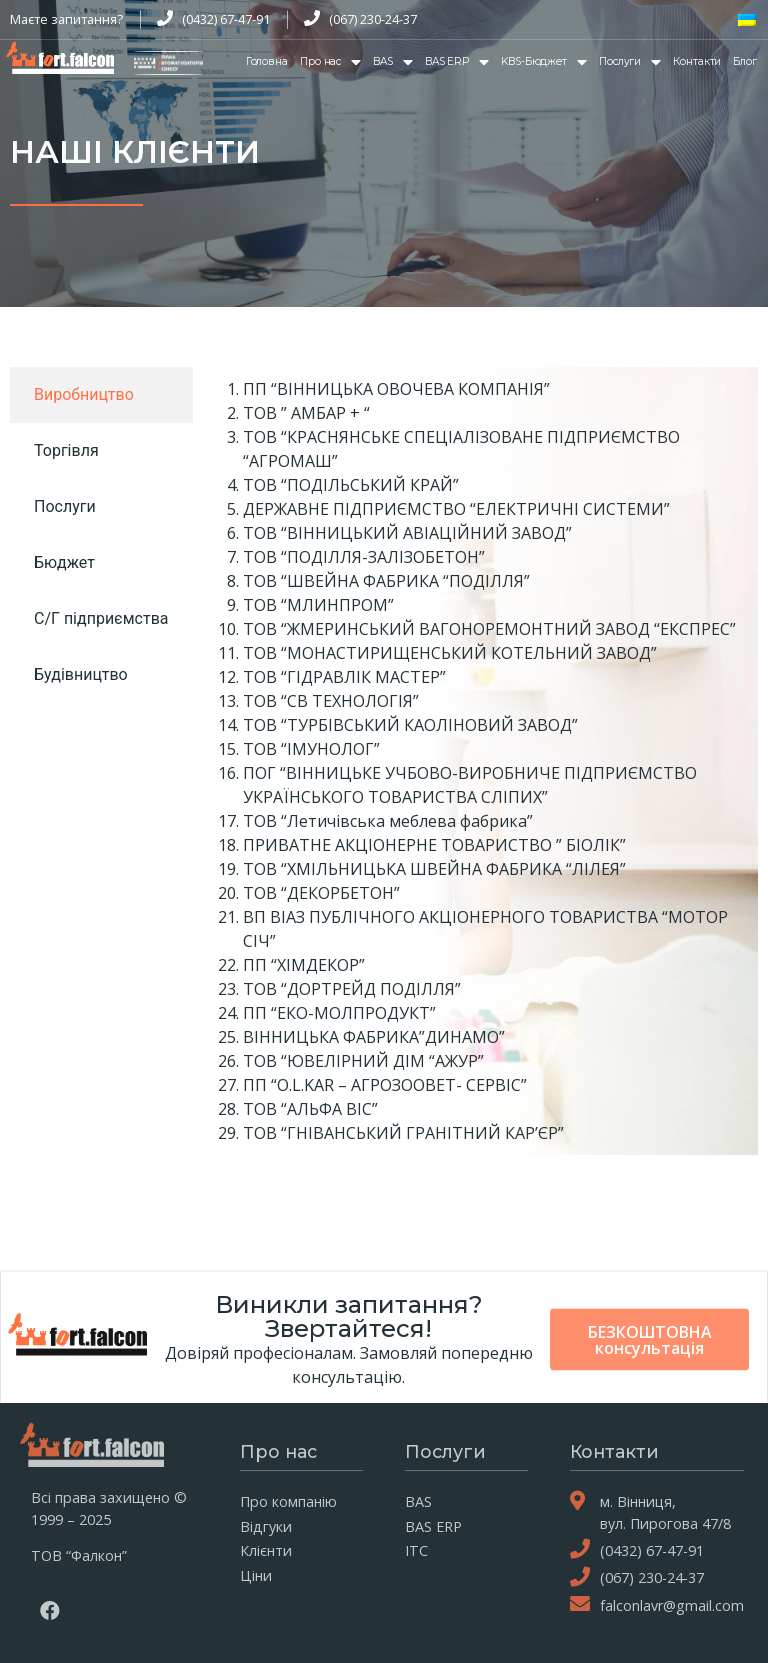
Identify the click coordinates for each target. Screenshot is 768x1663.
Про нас (330, 62)
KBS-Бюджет (544, 62)
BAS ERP (457, 62)
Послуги (630, 62)
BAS (393, 62)
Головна (267, 61)
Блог (745, 61)
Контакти (697, 61)
